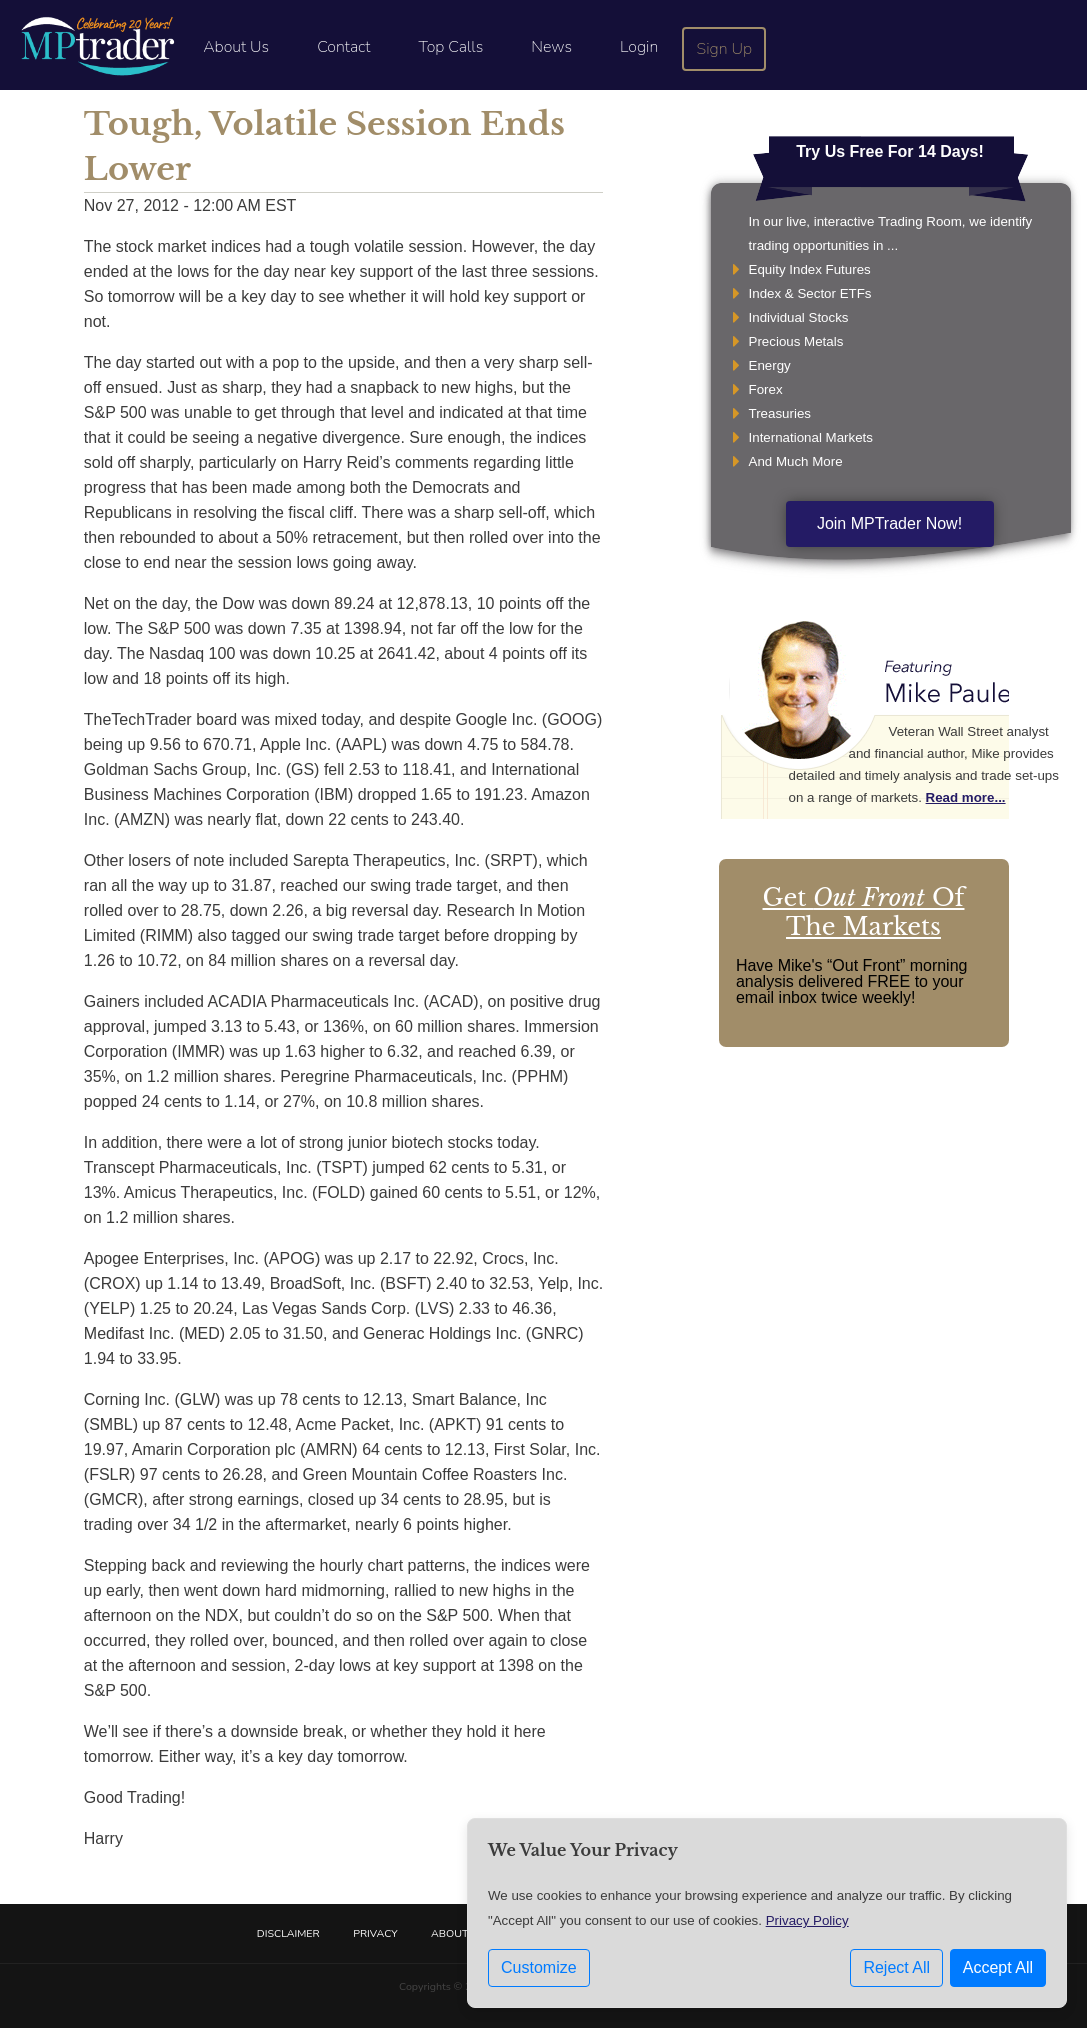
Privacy (375, 1933)
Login (639, 47)
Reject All (896, 1967)
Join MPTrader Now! (889, 523)
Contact (343, 47)
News (551, 47)
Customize (539, 1967)
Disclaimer (288, 1933)
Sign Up (725, 49)
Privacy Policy (807, 1920)
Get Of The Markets (864, 912)
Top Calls (450, 47)
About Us (236, 47)
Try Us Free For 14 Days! (890, 151)
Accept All (998, 1967)
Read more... (966, 797)
